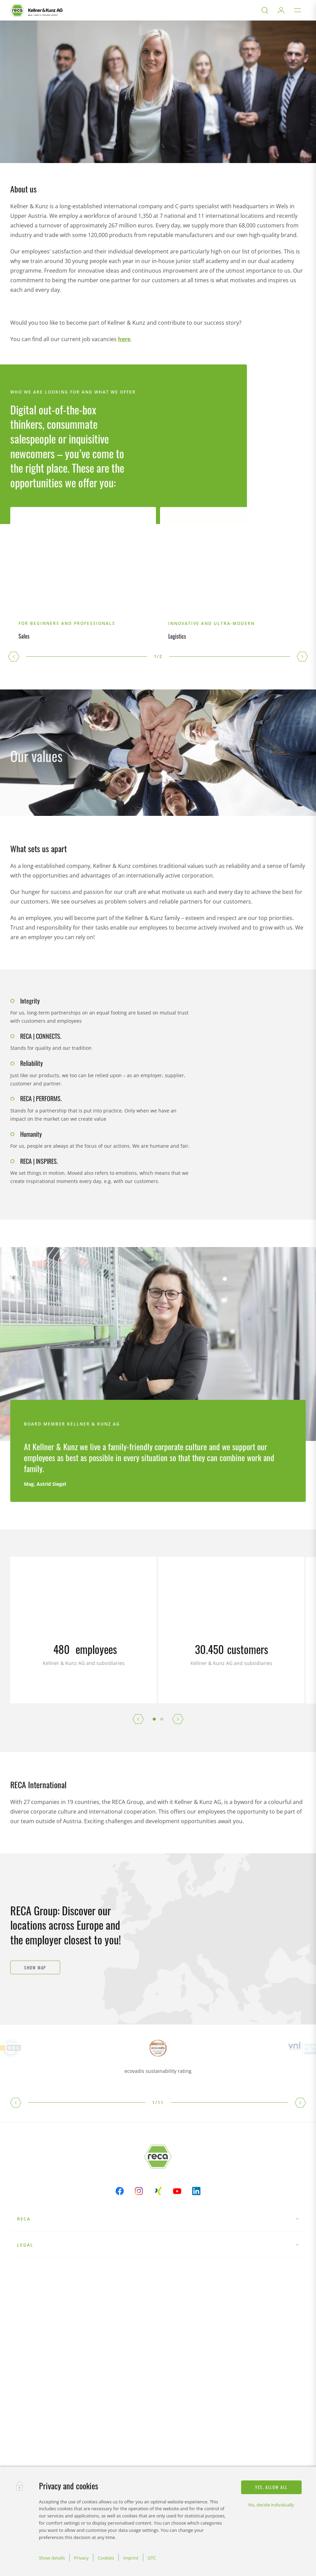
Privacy (81, 2558)
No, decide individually (271, 2505)
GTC (151, 2558)
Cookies (106, 2558)
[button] (13, 656)
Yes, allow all (271, 2487)
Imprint (131, 2558)
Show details (52, 2558)
